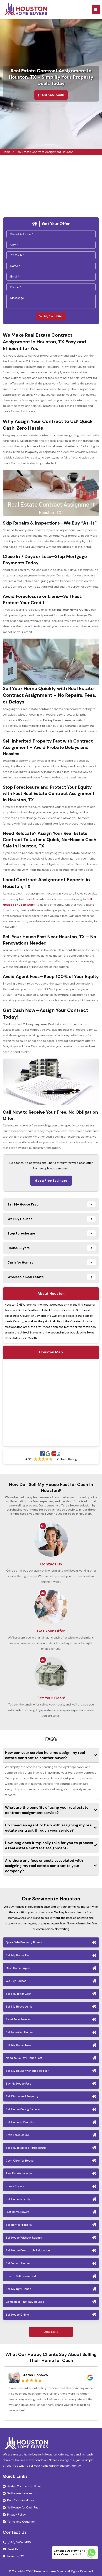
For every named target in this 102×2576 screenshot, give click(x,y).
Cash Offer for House (20, 2161)
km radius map (51, 1402)
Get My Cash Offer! (51, 316)
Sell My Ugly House (18, 2289)
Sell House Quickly (18, 2199)
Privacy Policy (16, 2514)
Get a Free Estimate (51, 1180)
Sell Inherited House (19, 2032)
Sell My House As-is (19, 2006)
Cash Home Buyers (18, 1968)
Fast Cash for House (20, 2500)
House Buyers (15, 2186)
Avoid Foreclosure (18, 2019)
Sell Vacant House (18, 2263)
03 (43, 1660)
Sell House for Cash (18, 1994)
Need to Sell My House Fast (24, 2058)
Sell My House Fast (18, 1955)
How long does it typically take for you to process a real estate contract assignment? (51, 1845)
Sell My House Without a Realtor (27, 2071)
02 (43, 1593)
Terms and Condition (21, 2522)
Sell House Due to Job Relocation (28, 2250)
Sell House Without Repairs (24, 2238)
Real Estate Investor (19, 2173)
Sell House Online (17, 2315)
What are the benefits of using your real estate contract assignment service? (51, 1810)
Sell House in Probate (20, 2122)
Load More (51, 2332)
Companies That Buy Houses (25, 2302)
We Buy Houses (16, 1981)
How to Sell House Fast (21, 2276)
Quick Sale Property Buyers (24, 1942)
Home (7, 152)
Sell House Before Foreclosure (26, 2148)
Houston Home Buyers (50, 2571)
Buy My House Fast (18, 2084)
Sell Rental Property (19, 2225)
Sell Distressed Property (22, 2096)
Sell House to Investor (22, 2493)
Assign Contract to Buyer (24, 2486)
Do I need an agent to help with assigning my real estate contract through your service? (51, 1828)
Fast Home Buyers (17, 2212)
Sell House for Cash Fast (23, 2507)
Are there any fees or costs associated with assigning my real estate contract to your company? (51, 1865)
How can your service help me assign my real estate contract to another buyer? (51, 1755)
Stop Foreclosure (17, 2135)
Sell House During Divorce (23, 2109)
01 (42, 1526)
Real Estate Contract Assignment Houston (44, 152)
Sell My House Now (18, 2045)
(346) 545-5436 (51, 95)
